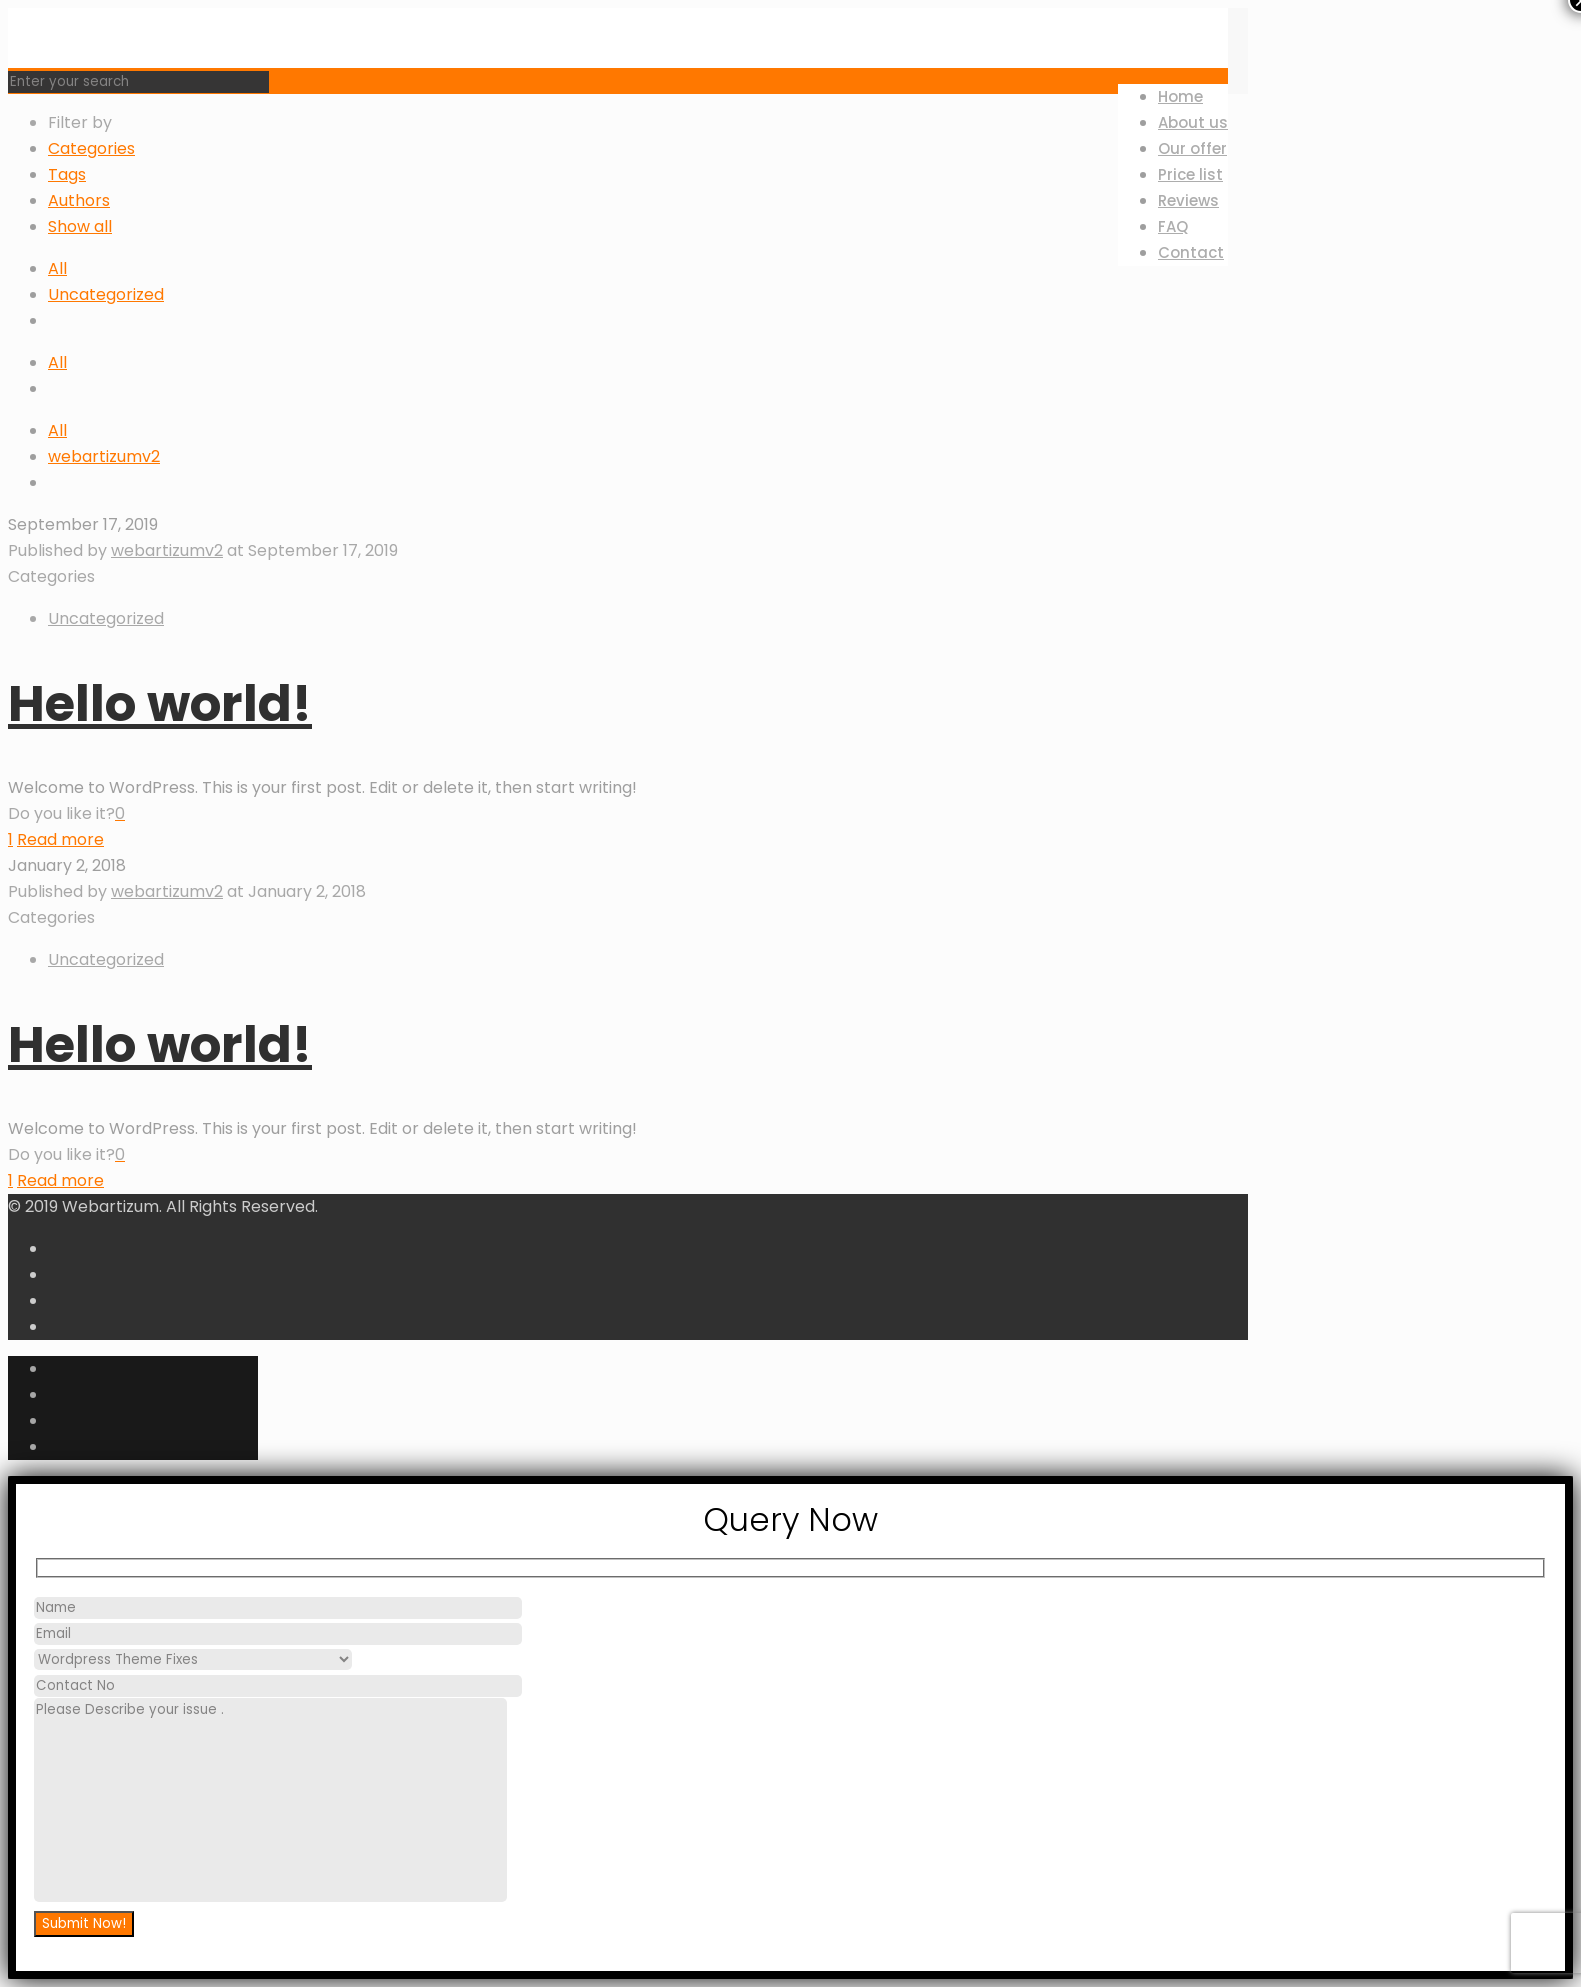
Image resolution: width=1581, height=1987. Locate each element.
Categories (91, 148)
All (57, 268)
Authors (79, 200)
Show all (80, 226)
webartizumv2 (104, 456)
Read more (60, 839)
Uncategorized (106, 294)
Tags (67, 174)
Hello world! (160, 704)
